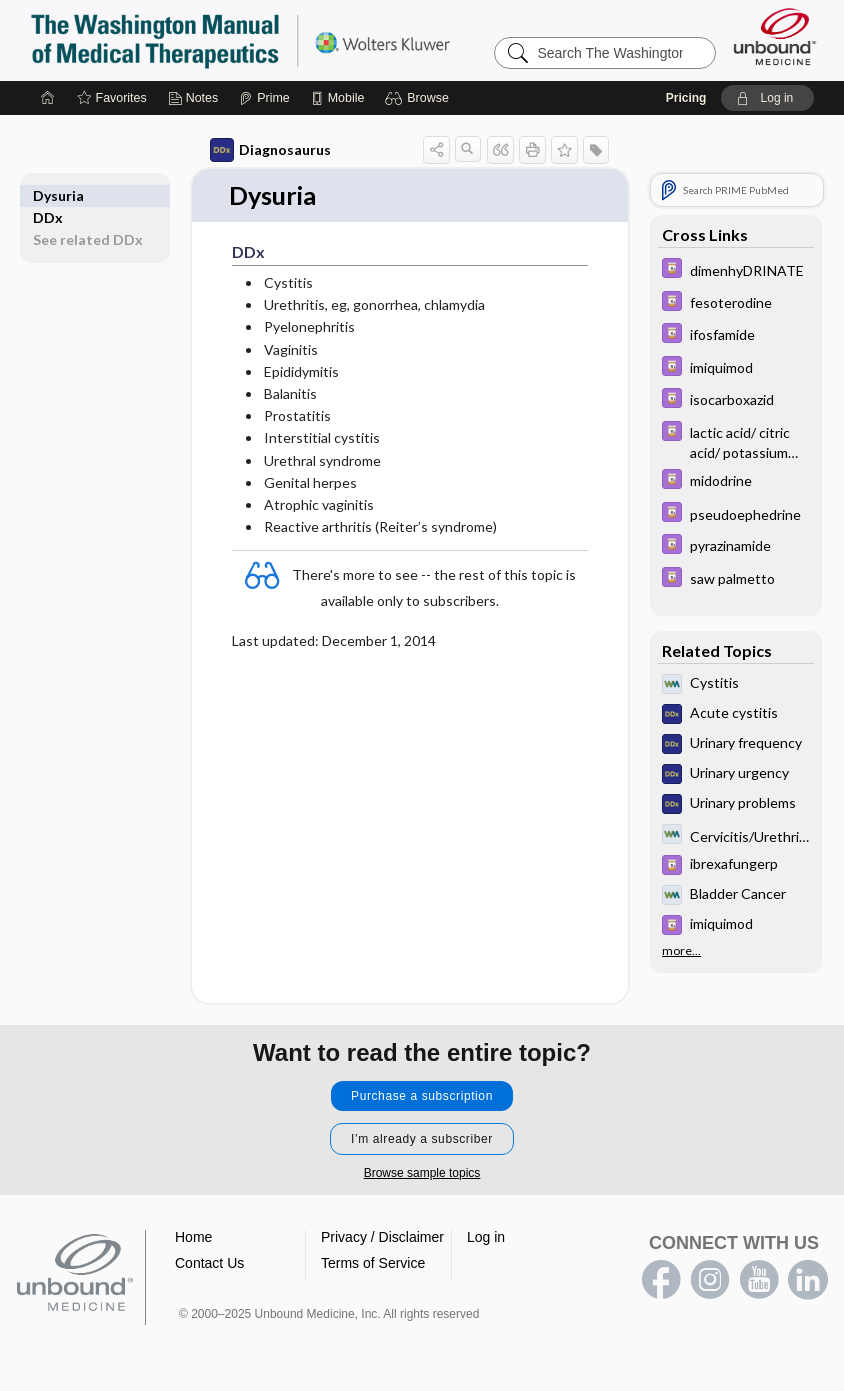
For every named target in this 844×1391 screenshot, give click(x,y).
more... (681, 951)
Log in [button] (486, 1238)
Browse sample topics (422, 1174)
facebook (661, 1281)
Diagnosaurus (270, 150)
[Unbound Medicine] (775, 36)
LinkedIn (808, 1281)
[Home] (48, 98)
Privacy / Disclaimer (382, 1238)
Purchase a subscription (422, 1097)
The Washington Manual (280, 40)
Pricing (686, 98)
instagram (710, 1281)
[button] (419, 98)
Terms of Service (373, 1264)
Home (193, 1238)
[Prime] (264, 98)
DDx (48, 195)
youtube (759, 1281)
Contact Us (209, 1264)
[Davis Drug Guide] (736, 270)
